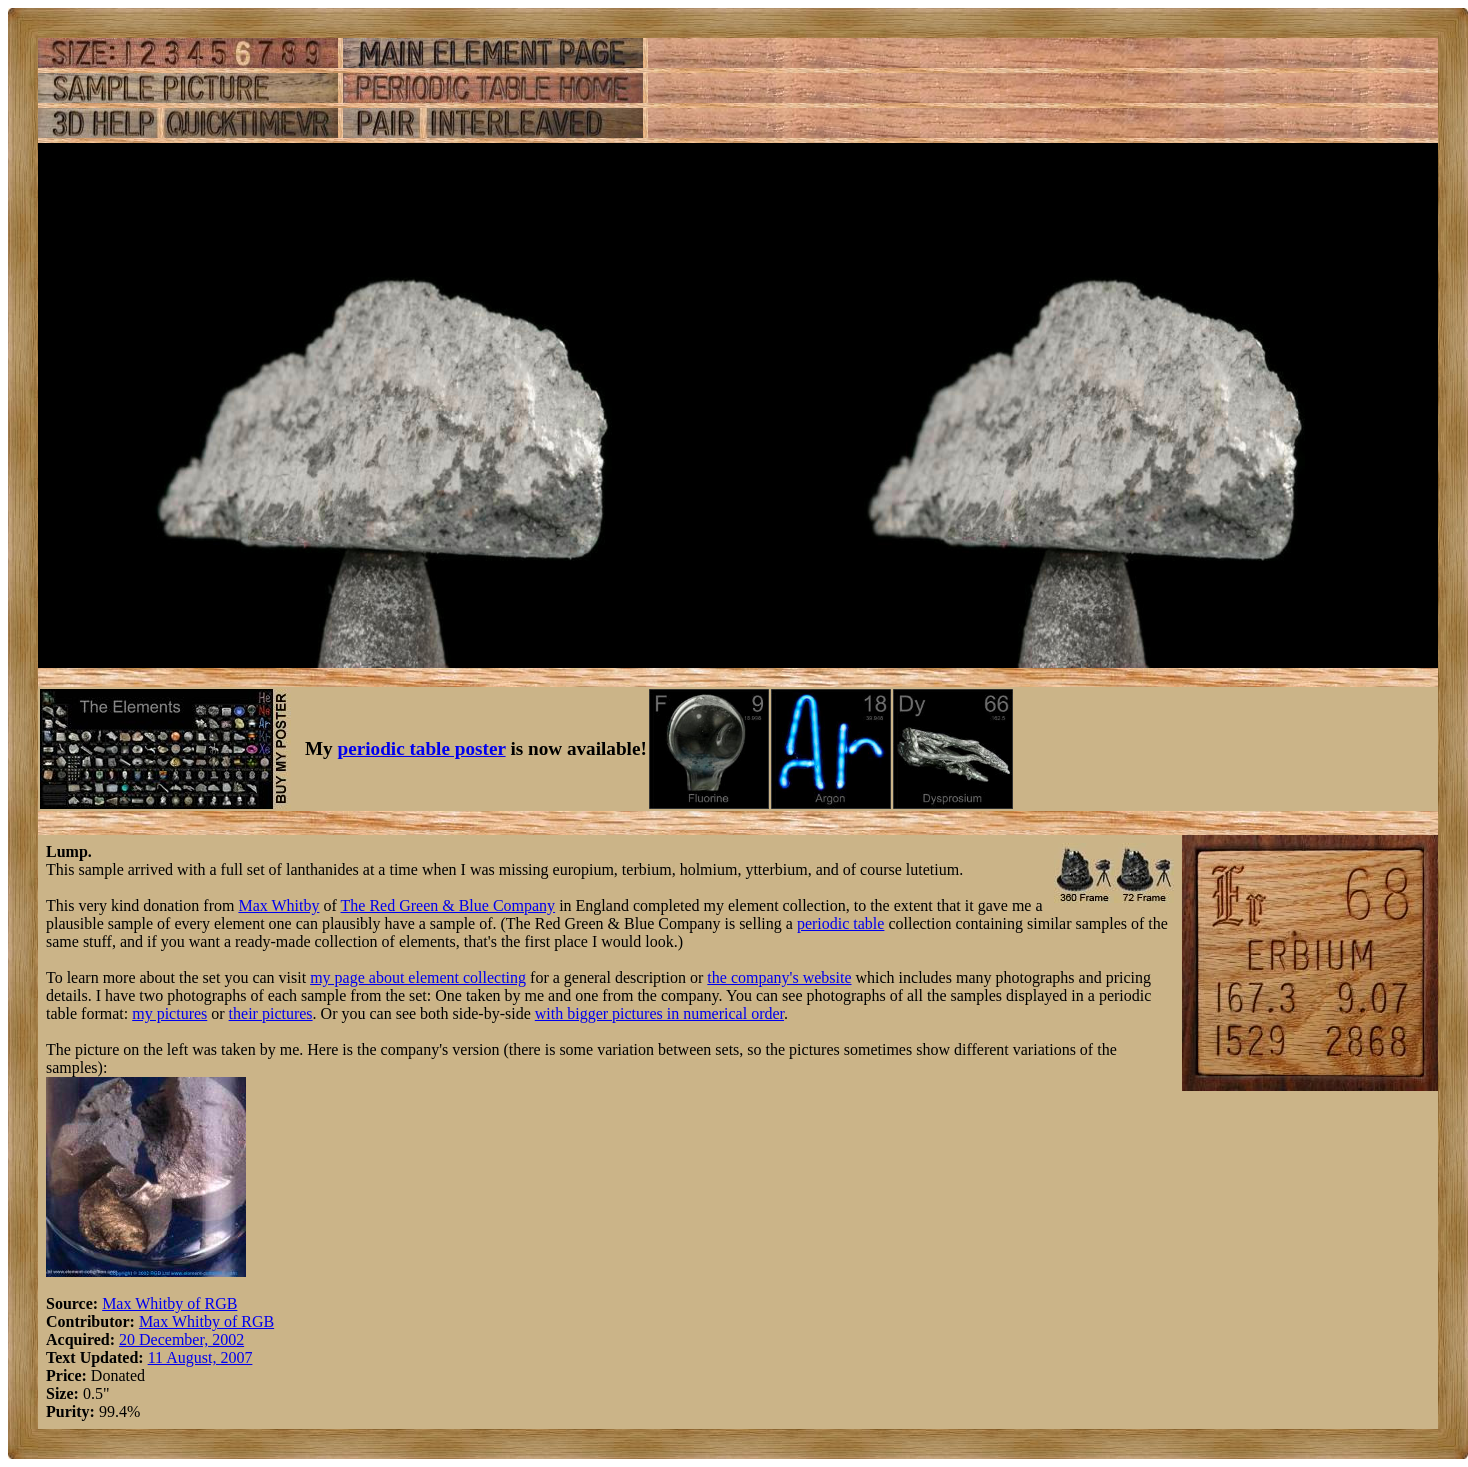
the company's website (779, 977)
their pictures (271, 1013)
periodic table (841, 923)
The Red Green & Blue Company (448, 905)
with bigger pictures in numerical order (659, 1013)
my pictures (169, 1013)
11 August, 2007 (200, 1357)
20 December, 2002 (181, 1339)
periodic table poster (422, 748)
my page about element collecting (418, 977)
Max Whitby (278, 905)
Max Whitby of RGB (169, 1303)
